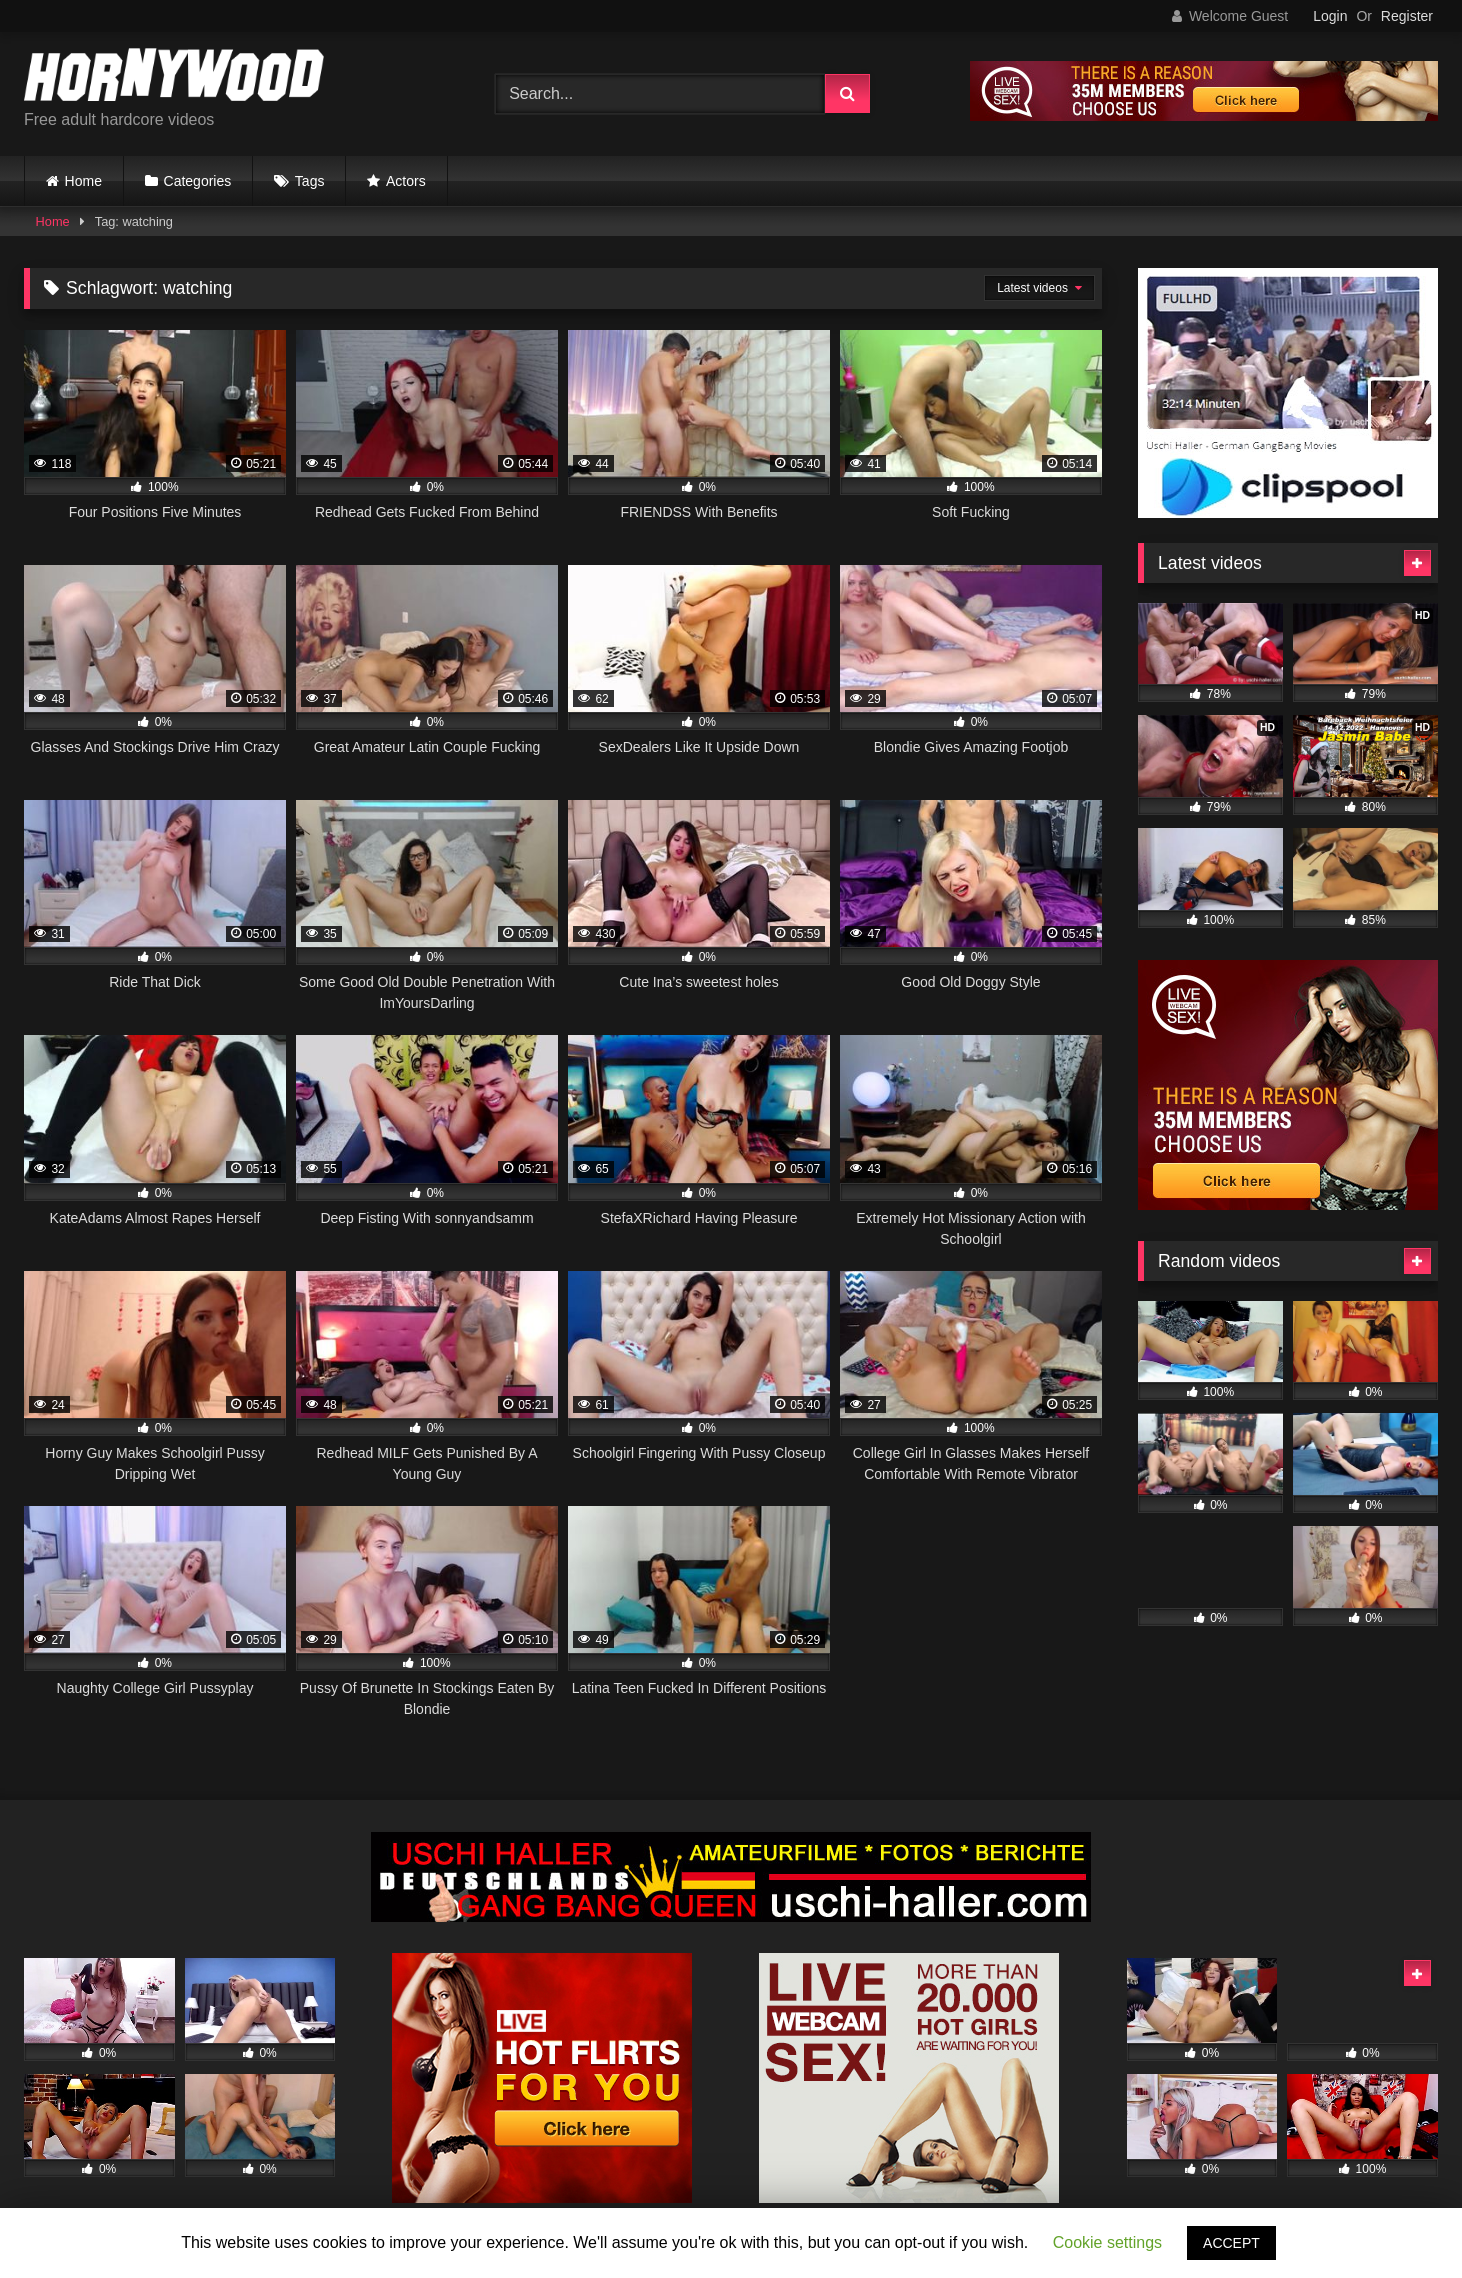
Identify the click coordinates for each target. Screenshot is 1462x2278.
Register (1407, 16)
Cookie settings (1107, 2242)
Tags (310, 181)
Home (83, 181)
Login (1330, 16)
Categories (198, 181)
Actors (406, 181)
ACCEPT (1231, 2243)
